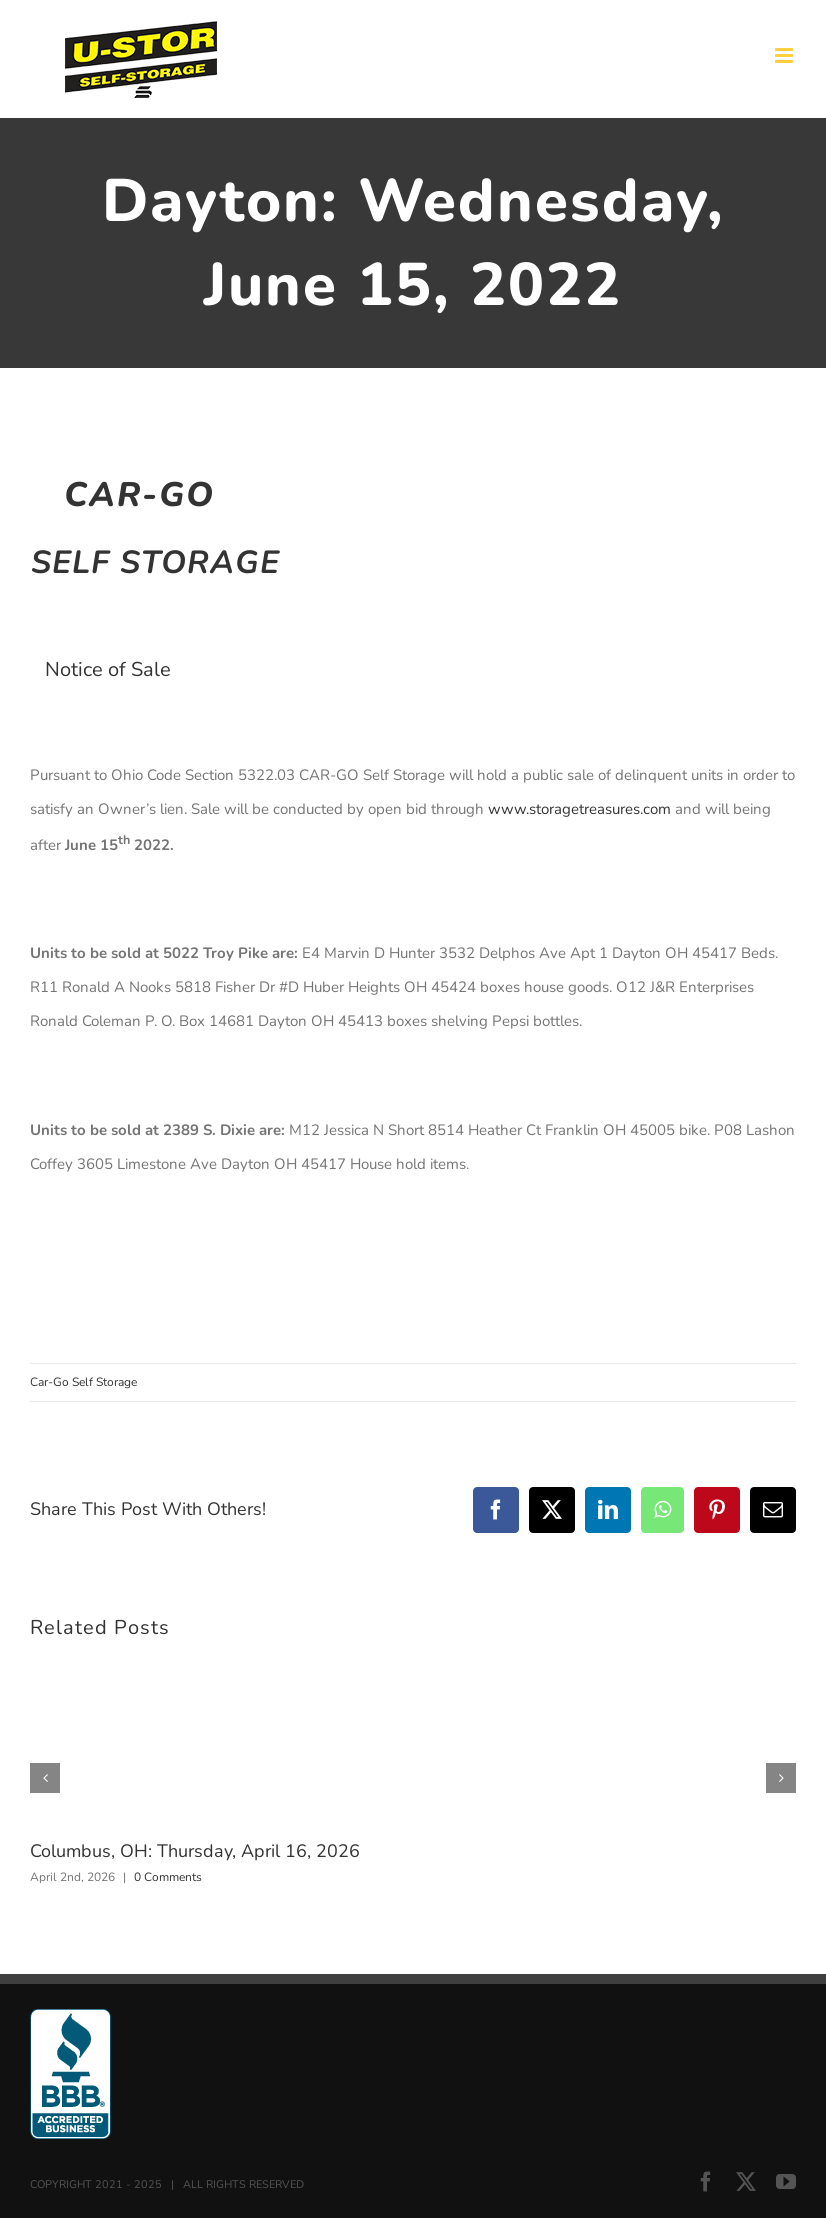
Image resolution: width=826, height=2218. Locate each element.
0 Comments (168, 1877)
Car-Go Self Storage (83, 1382)
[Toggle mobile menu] (785, 55)
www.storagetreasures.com (579, 809)
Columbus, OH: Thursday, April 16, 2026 (195, 1851)
